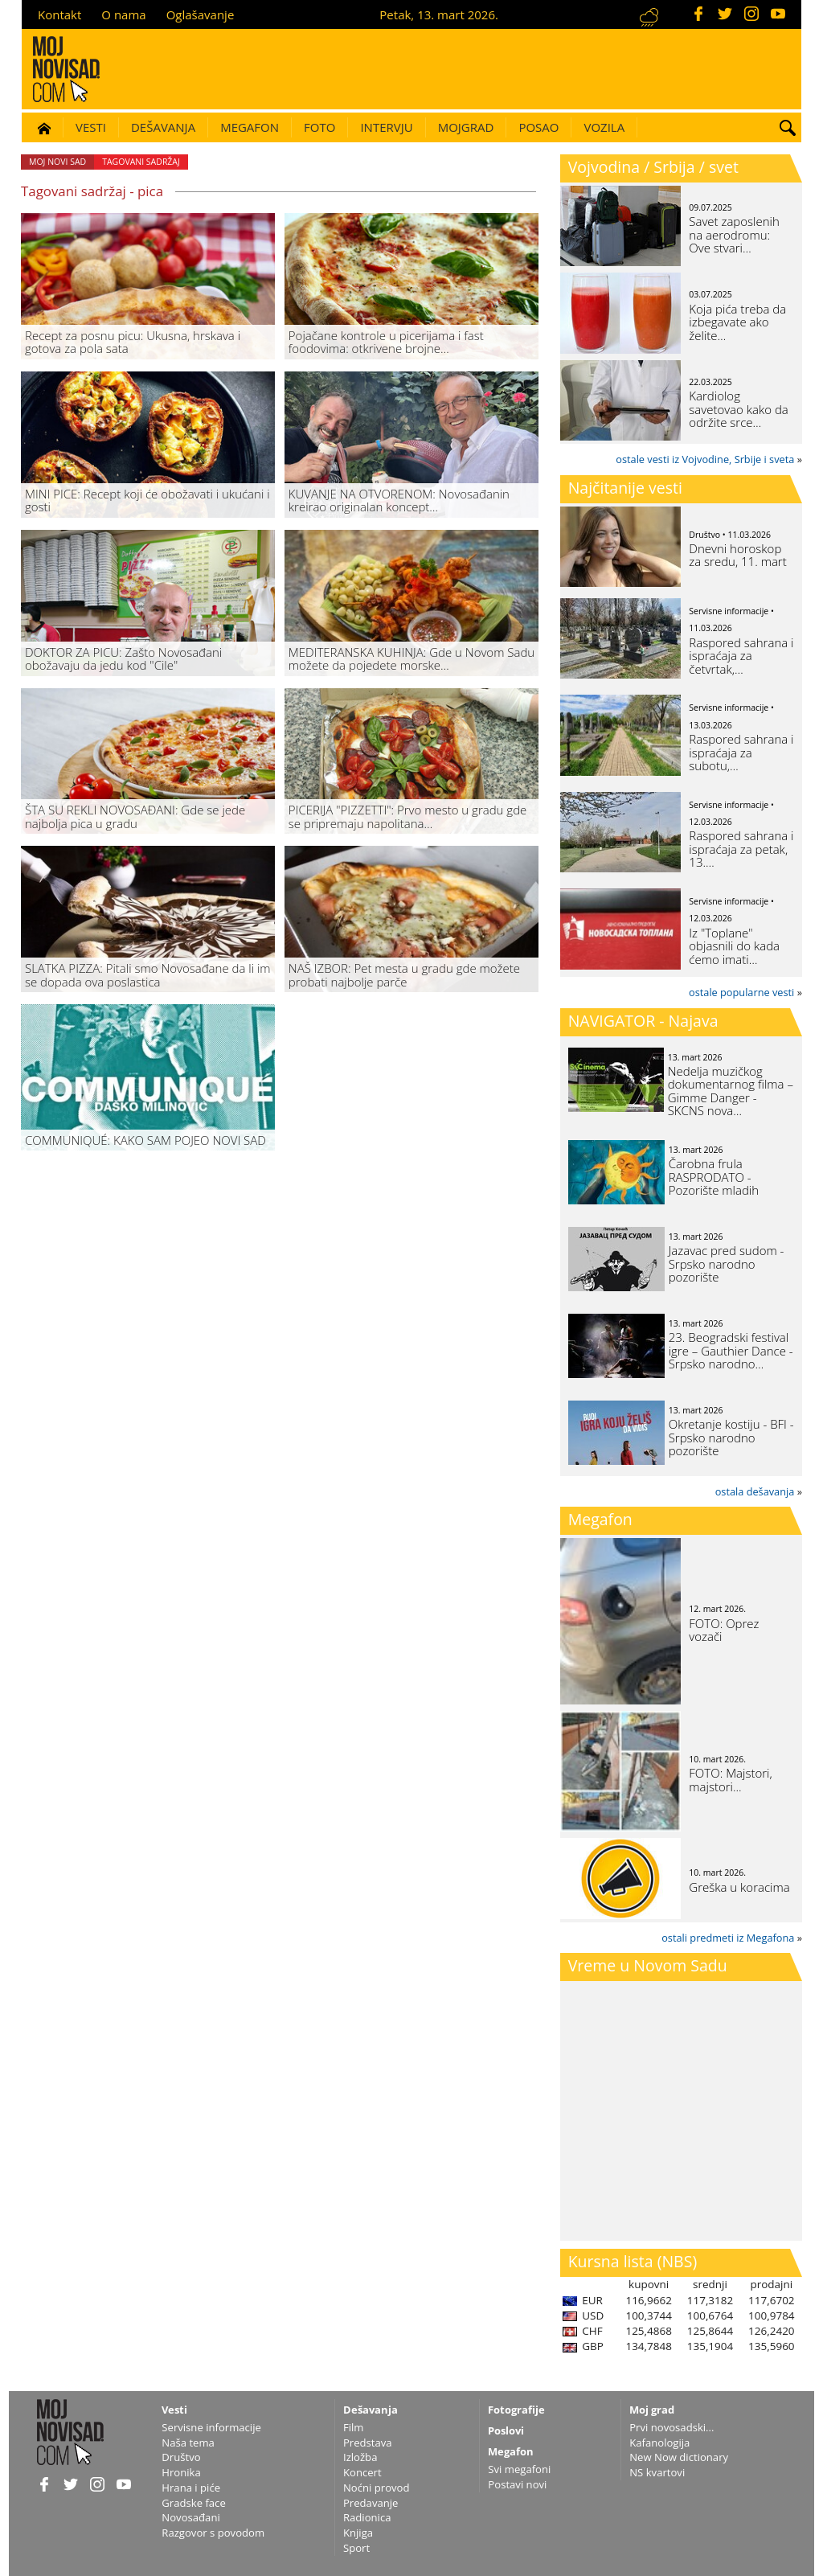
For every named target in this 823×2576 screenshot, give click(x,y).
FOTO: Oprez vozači (724, 1630)
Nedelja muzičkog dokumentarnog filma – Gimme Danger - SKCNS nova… (730, 1091)
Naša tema (188, 2442)
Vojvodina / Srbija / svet (653, 167)
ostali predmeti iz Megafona (727, 1937)
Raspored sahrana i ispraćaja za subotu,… (741, 752)
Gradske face (193, 2503)
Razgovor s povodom (213, 2532)
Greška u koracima (739, 1887)
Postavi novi (517, 2484)
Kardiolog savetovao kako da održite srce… (738, 409)
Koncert (362, 2472)
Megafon (249, 127)
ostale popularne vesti (741, 992)
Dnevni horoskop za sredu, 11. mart (737, 555)
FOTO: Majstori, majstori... (730, 1780)
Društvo (181, 2457)
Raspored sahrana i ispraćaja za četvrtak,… (741, 655)
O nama (123, 14)
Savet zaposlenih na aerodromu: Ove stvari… (734, 234)
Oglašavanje (200, 14)
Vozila (603, 127)
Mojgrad (466, 127)
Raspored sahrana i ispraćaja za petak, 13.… (741, 848)
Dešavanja (163, 127)
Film (353, 2427)
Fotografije (516, 2409)
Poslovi (506, 2430)
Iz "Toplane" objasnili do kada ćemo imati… (734, 946)
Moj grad (651, 2409)
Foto (319, 127)
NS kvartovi (657, 2472)
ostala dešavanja (755, 1491)
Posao (538, 127)
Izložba (360, 2457)
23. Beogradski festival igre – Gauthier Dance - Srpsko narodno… (731, 1350)
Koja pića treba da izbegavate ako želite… (737, 322)
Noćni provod (376, 2487)
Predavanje (370, 2503)
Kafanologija (659, 2442)
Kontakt (59, 14)
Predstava (367, 2442)
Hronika (181, 2472)
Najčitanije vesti (625, 487)
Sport (356, 2548)
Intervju (386, 127)
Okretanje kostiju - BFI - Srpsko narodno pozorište (731, 1437)
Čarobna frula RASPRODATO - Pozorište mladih (714, 1176)
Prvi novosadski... (671, 2427)
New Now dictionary (678, 2457)
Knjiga (358, 2532)
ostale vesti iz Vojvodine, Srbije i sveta (705, 459)
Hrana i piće (191, 2487)
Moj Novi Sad (57, 161)
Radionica (367, 2517)
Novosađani (190, 2517)
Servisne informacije (211, 2427)
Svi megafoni (519, 2469)
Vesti (91, 127)
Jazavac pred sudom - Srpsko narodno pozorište (726, 1263)
